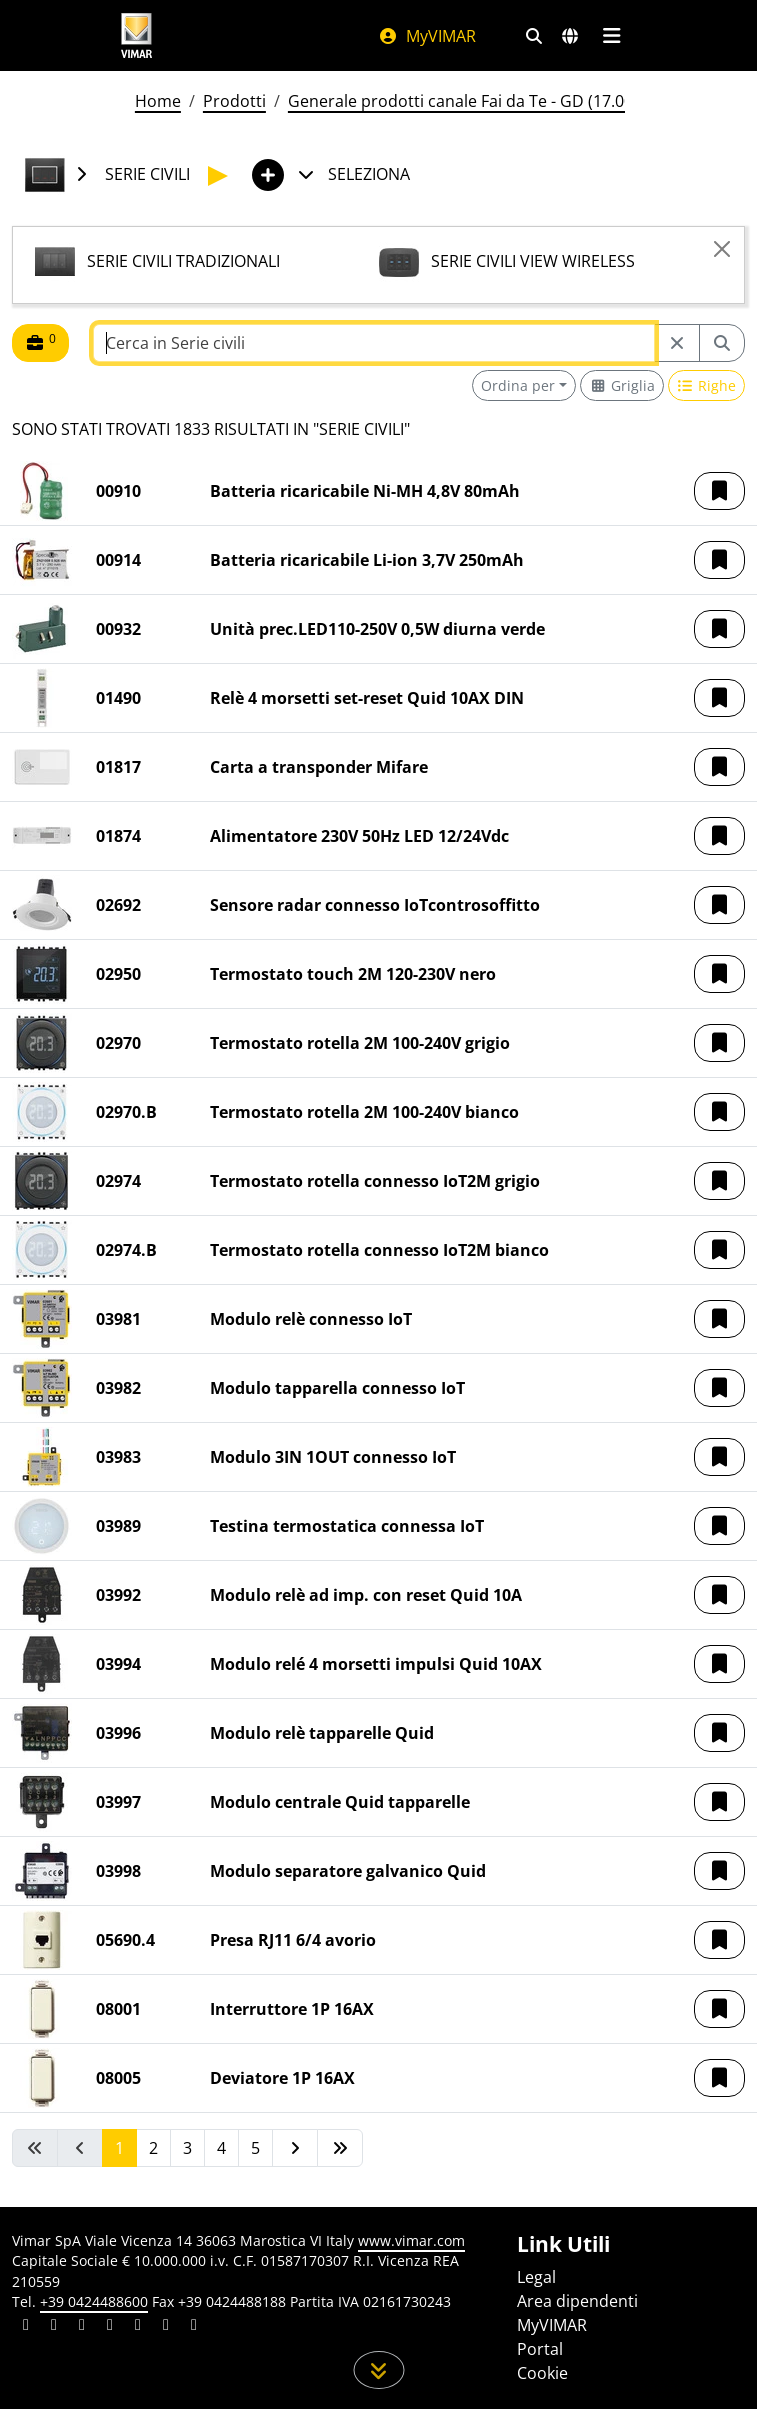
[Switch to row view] (707, 385)
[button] (719, 491)
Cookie (542, 2373)
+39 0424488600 (94, 2301)
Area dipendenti (577, 2301)
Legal (536, 2277)
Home (158, 101)
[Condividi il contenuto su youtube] (138, 2327)
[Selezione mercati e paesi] (570, 36)
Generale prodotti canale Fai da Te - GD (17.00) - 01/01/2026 (511, 101)
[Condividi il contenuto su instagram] (110, 2327)
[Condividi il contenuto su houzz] (166, 2327)
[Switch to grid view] (622, 385)
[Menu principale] (612, 36)
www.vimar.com (411, 2240)
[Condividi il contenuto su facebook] (54, 2327)
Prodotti (234, 101)
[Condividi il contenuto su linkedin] (26, 2327)
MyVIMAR (427, 36)
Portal (540, 2349)
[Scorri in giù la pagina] (378, 2370)
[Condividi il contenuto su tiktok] (194, 2327)
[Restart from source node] (677, 343)
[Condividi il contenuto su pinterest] (82, 2327)
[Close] (722, 249)
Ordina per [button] (518, 385)
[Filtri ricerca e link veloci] (534, 36)
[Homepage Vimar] (137, 35)
